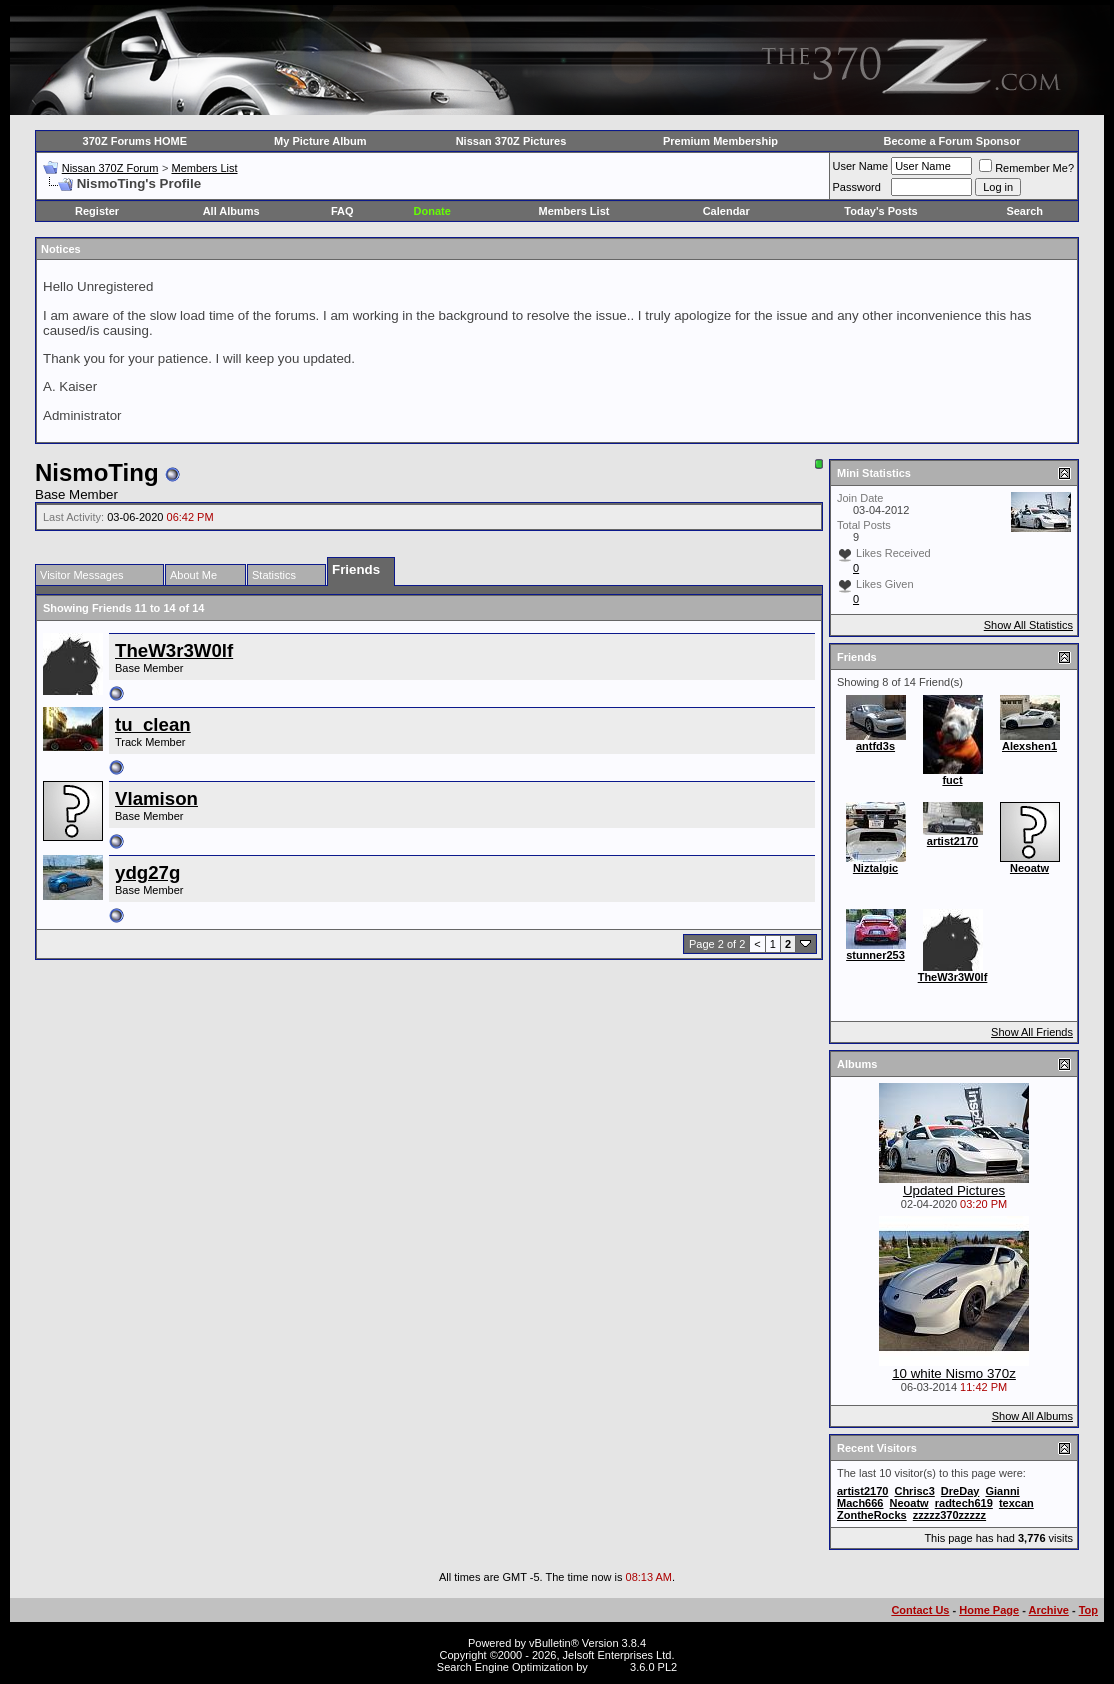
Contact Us (920, 1610)
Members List (204, 168)
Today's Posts (880, 211)
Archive (1049, 1610)
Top (1088, 1610)
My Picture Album (320, 141)
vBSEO (609, 1667)
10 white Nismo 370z (954, 1373)
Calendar (726, 211)
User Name (861, 166)
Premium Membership (720, 141)
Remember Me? (1026, 168)
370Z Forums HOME (135, 141)
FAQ (342, 211)
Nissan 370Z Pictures (511, 141)
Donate (432, 211)
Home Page (989, 1610)
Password (857, 187)
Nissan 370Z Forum (110, 168)
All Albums (231, 211)
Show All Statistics (1028, 625)
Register (97, 211)
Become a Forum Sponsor (952, 141)
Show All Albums (1032, 1416)
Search (1024, 211)
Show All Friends (1032, 1032)
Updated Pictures (954, 1190)
